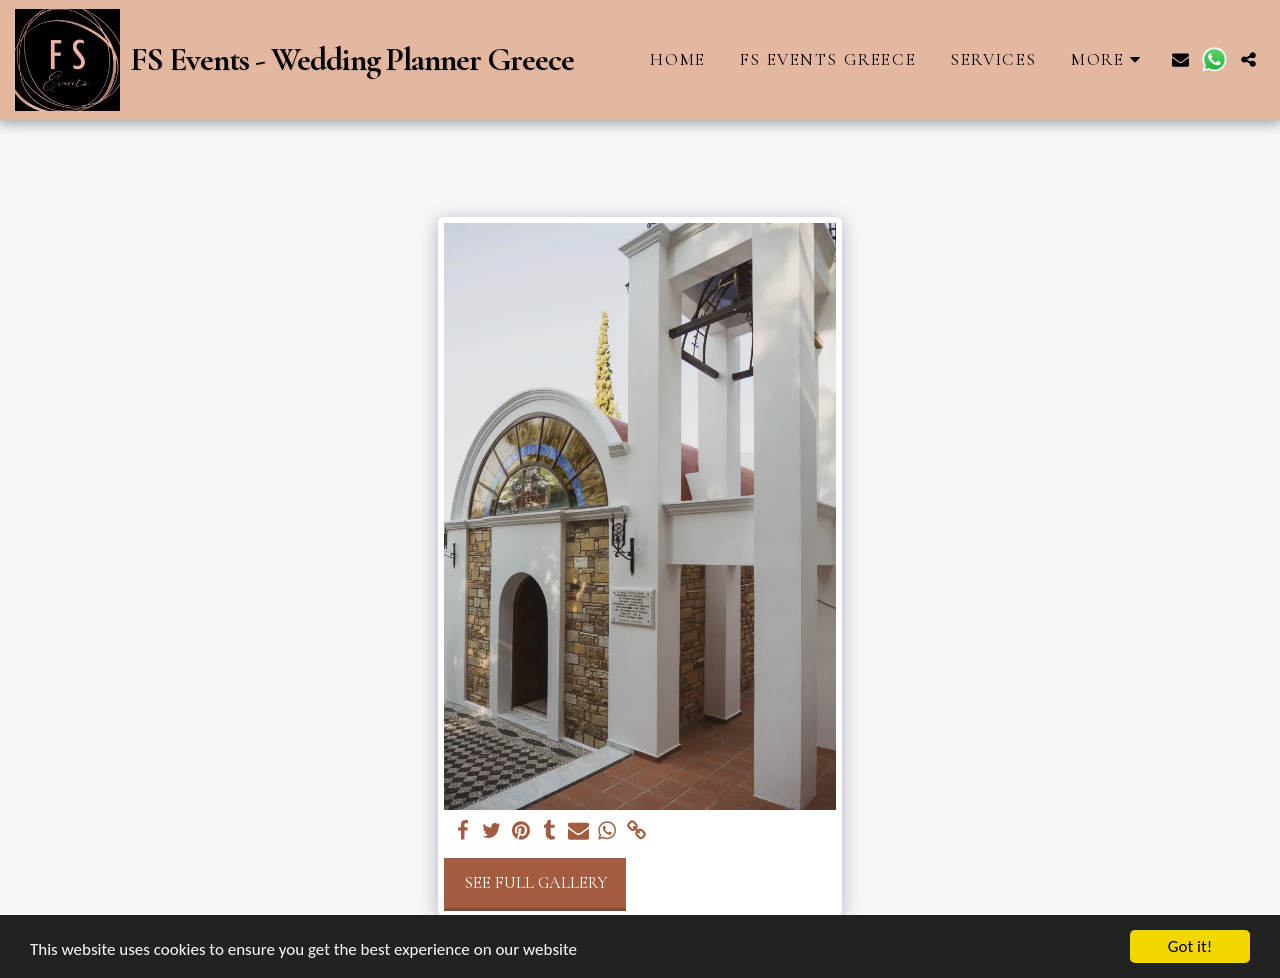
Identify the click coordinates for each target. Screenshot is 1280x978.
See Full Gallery (535, 883)
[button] (1180, 59)
